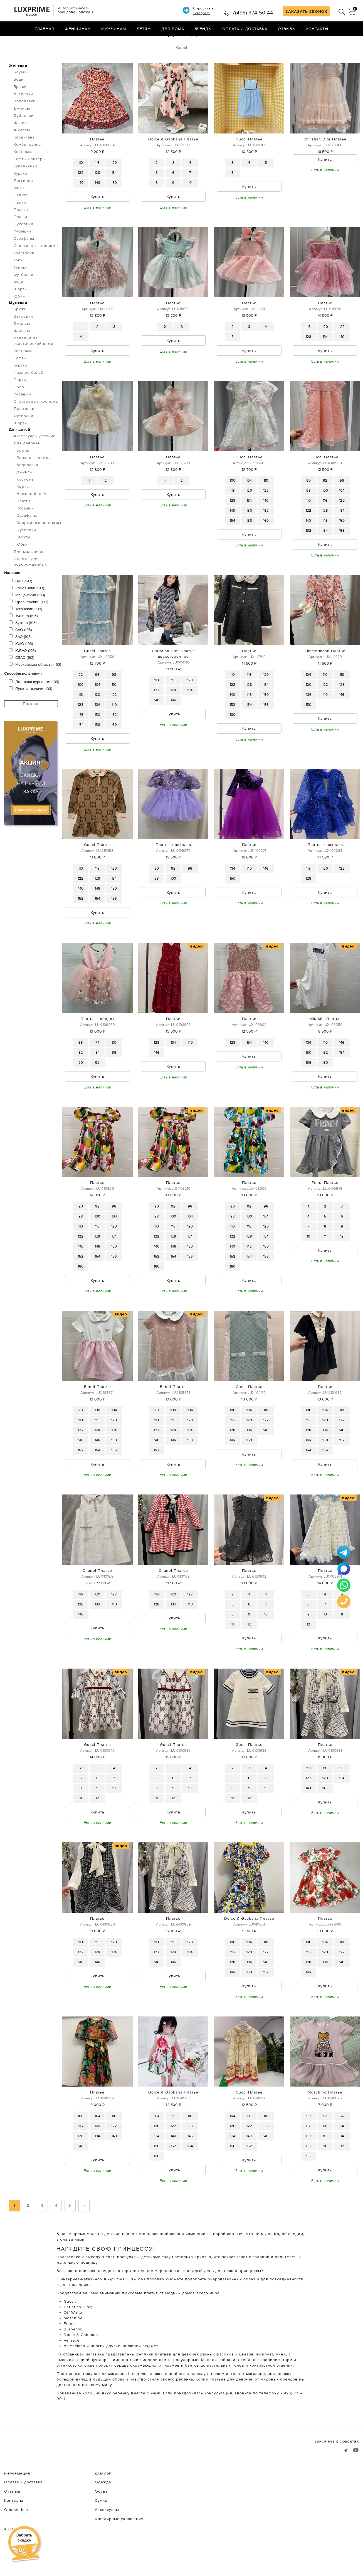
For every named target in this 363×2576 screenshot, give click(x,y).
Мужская (18, 326)
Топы (19, 283)
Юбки (19, 319)
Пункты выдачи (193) (30, 712)
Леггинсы (23, 204)
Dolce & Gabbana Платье (173, 162)
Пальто (21, 218)
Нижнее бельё (28, 396)
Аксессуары (107, 2537)
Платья (62, 41)
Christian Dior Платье (325, 162)
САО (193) (20, 653)
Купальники (25, 189)
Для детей (19, 453)
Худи (18, 305)
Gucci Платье (249, 162)
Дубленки (24, 139)
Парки (20, 225)
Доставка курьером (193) (34, 705)
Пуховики (23, 247)
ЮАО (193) (21, 667)
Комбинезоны (28, 167)
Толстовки (24, 276)
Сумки (101, 2528)
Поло (19, 410)
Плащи (20, 240)
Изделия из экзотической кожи (33, 364)
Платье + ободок (97, 1044)
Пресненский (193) (28, 625)
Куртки (20, 196)
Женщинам (78, 29)
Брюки (20, 110)
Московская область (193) (35, 688)
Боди (19, 102)
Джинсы (22, 131)
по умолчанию (333, 41)
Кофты (20, 381)
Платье (97, 162)
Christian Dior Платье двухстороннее (173, 678)
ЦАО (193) (20, 604)
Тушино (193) (23, 639)
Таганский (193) (25, 632)
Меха (19, 211)
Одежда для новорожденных (30, 585)
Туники (21, 290)
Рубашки (22, 254)
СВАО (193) (21, 681)
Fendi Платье (325, 1208)
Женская (18, 89)
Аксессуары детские (35, 459)
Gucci (181, 71)
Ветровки (23, 117)
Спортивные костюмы (36, 269)
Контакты (317, 29)
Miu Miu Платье (325, 1044)
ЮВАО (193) (22, 674)
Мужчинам (113, 29)
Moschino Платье (325, 2119)
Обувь (101, 2519)
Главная (44, 29)
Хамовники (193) (26, 611)
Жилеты (22, 153)
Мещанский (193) (27, 618)
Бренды (203, 29)
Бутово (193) (22, 646)
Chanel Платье (97, 1597)
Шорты (21, 312)
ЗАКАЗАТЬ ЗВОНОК (306, 11)
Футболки (23, 298)
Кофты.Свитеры (30, 182)
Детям (144, 29)
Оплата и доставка (244, 29)
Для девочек (27, 466)
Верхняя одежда (33, 481)
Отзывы (287, 29)
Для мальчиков (29, 575)
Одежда (36, 41)
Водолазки (25, 124)
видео (196, 971)
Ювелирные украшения (119, 2546)
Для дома (172, 29)
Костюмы (23, 175)
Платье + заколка (173, 869)
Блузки (21, 95)
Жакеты (21, 146)
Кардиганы (25, 160)
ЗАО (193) (20, 660)
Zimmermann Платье (325, 675)
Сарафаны (24, 261)
